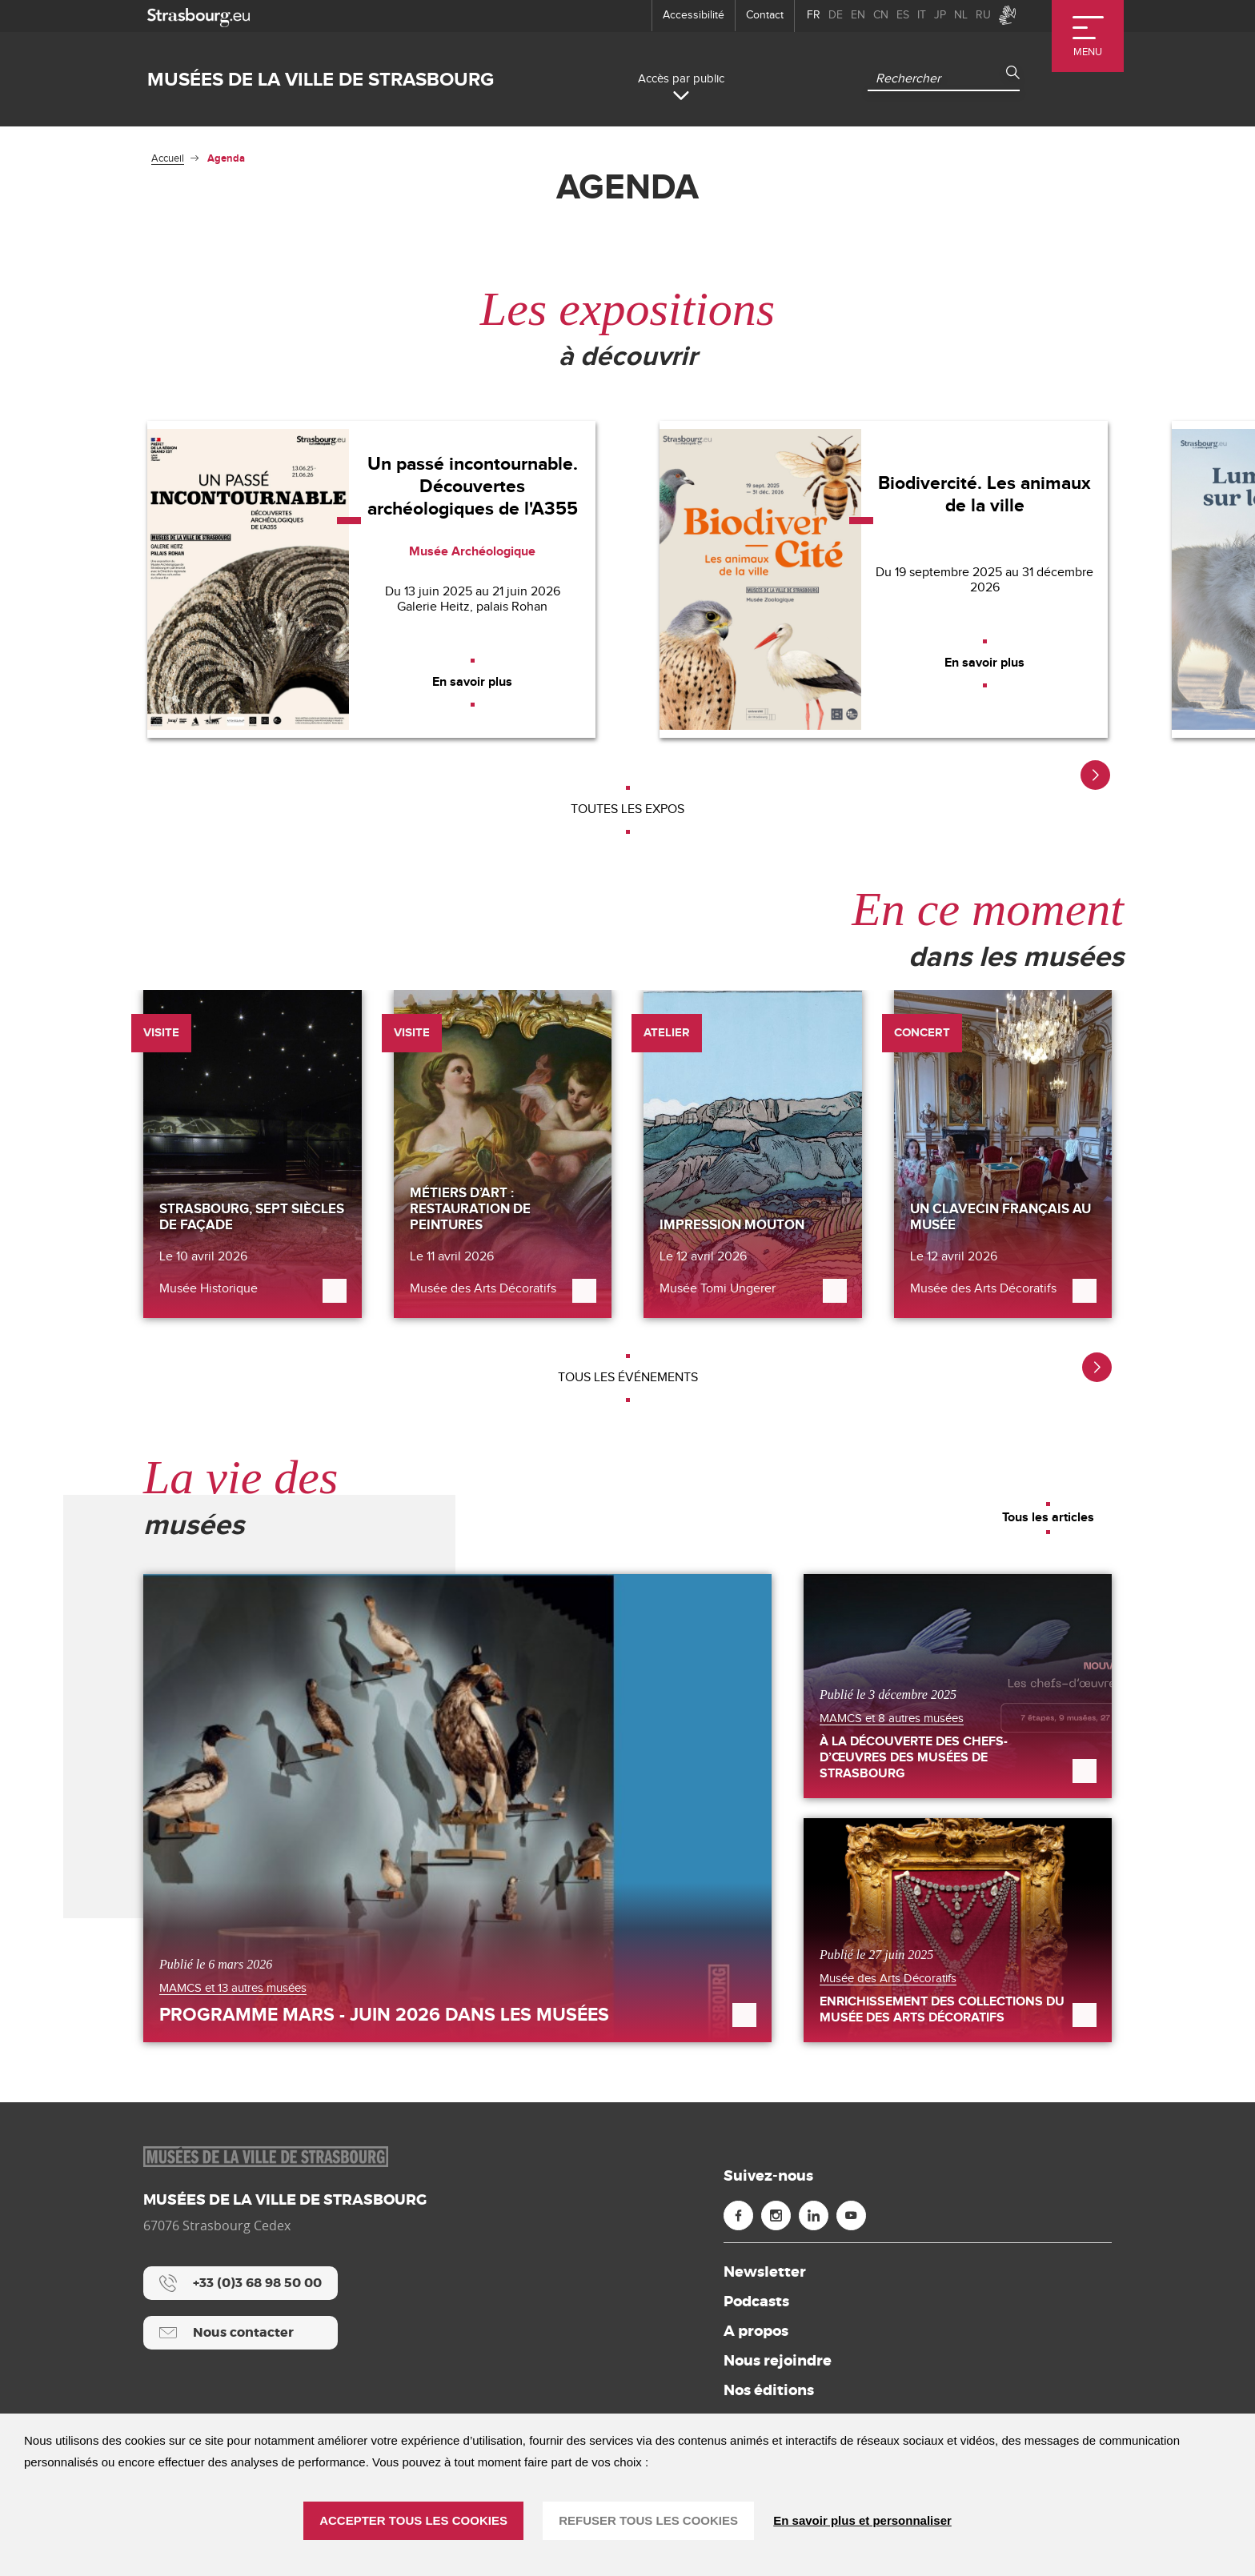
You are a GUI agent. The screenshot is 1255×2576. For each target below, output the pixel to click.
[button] (1095, 775)
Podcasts (756, 2301)
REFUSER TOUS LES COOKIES (648, 2520)
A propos (756, 2331)
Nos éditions (769, 2390)
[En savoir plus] (472, 683)
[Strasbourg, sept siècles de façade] (252, 1154)
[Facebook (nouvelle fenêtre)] (738, 2215)
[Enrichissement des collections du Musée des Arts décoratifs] (958, 1930)
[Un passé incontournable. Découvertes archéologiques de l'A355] (371, 579)
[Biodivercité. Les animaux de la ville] (884, 579)
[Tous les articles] (1048, 1518)
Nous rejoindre (778, 2361)
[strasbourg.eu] (198, 15)
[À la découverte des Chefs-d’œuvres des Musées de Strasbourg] (958, 1686)
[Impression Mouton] (753, 1154)
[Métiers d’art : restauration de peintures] (503, 1154)
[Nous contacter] (240, 2333)
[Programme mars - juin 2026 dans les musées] (457, 1808)
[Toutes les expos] (627, 810)
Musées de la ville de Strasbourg (320, 79)
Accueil (167, 158)
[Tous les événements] (627, 1378)
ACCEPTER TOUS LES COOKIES (413, 2520)
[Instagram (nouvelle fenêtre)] (776, 2215)
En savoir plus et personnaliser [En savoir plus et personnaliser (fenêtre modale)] (862, 2520)
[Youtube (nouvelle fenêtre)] (851, 2215)
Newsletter (765, 2272)
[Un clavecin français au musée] (1003, 1154)
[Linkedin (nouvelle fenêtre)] (813, 2215)
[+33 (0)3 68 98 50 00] (240, 2283)
